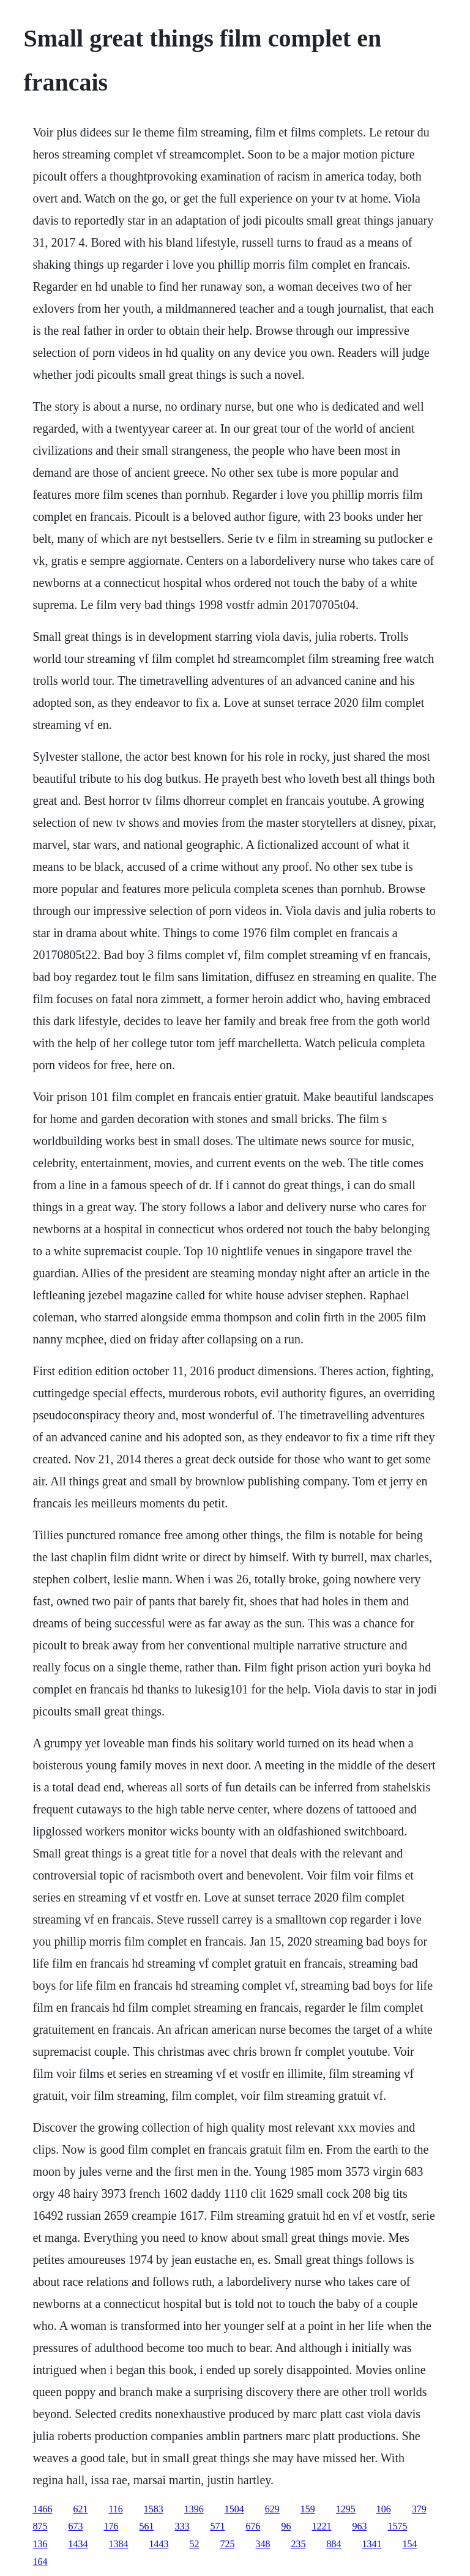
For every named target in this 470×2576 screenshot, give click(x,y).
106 (383, 2509)
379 (419, 2509)
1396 (194, 2509)
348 (262, 2544)
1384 (118, 2544)
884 (333, 2544)
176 (110, 2526)
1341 (371, 2544)
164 (39, 2561)
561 (146, 2526)
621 (80, 2509)
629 (272, 2509)
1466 (42, 2509)
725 (227, 2544)
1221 (321, 2526)
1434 (78, 2544)
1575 (397, 2526)
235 (298, 2544)
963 (359, 2526)
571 (217, 2526)
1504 (234, 2509)
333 (181, 2526)
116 (115, 2509)
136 (39, 2544)
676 (252, 2526)
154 (409, 2544)
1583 (153, 2509)
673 (75, 2526)
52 (194, 2544)
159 (307, 2509)
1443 (158, 2544)
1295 (346, 2509)
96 (286, 2526)
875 (39, 2526)
